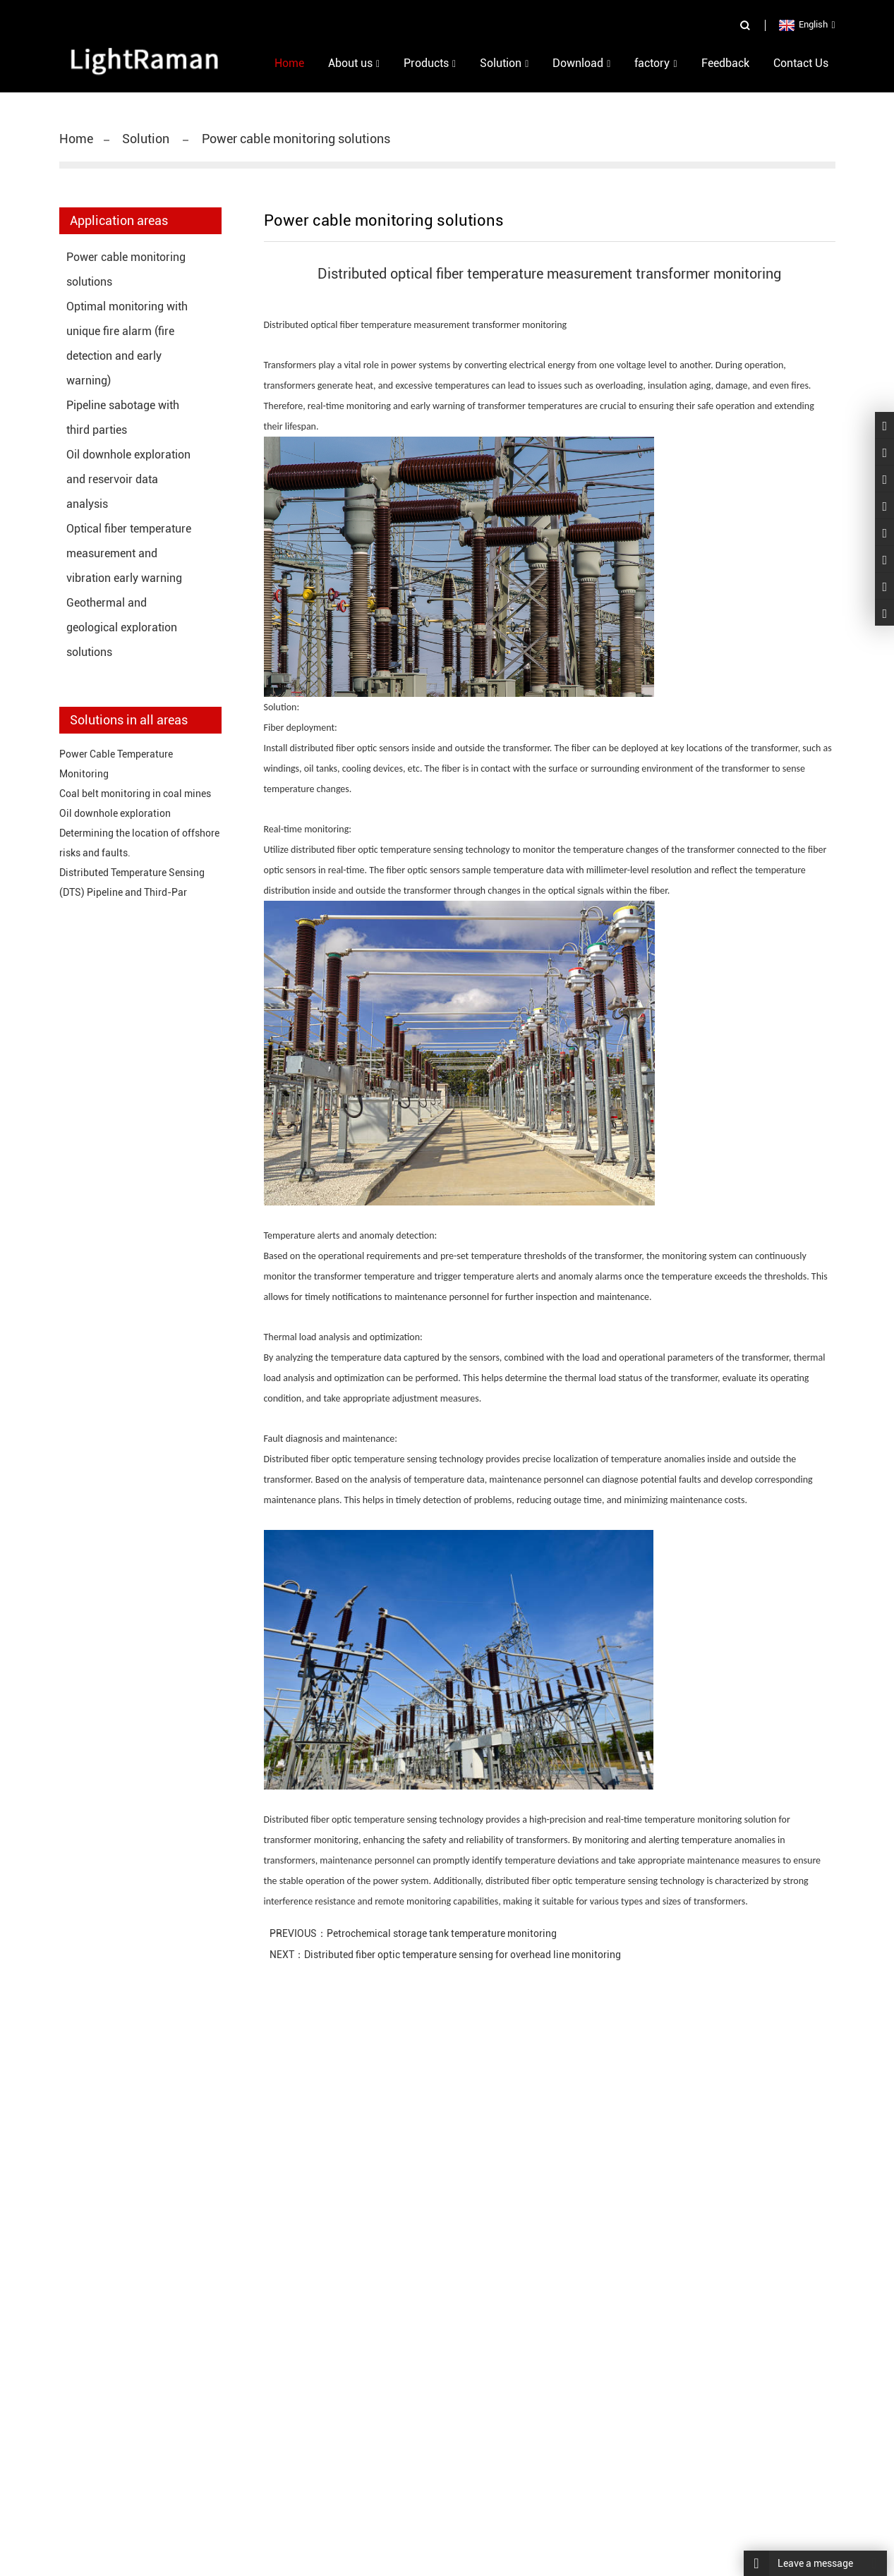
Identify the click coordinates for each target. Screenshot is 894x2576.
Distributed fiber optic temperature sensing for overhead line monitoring (462, 1954)
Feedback (725, 63)
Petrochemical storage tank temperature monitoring (442, 1933)
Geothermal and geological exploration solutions (121, 627)
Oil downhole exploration (115, 813)
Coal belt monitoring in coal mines (135, 793)
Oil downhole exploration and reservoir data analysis (128, 479)
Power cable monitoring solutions (294, 138)
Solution (147, 138)
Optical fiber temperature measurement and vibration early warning (128, 553)
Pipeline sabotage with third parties (122, 418)
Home (76, 138)
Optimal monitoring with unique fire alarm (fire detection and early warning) (127, 343)
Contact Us (800, 63)
